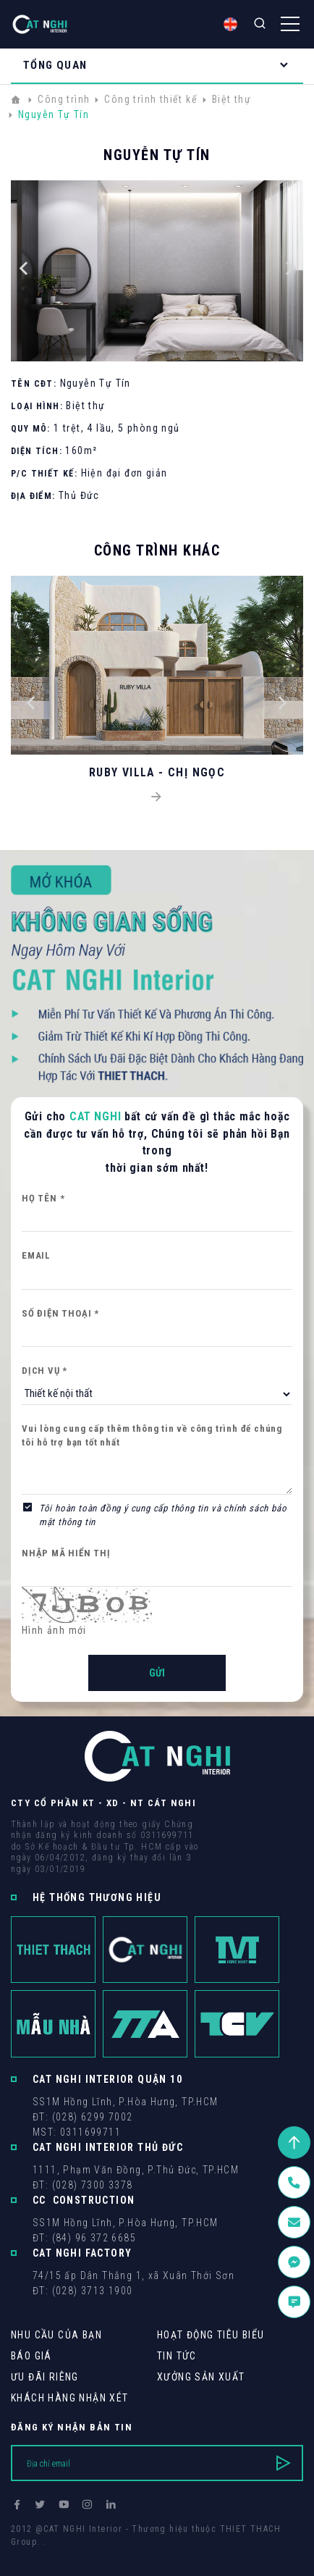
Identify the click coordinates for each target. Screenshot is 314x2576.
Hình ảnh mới (54, 1630)
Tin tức (177, 2356)
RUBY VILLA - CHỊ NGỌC (157, 772)
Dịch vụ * (44, 1370)
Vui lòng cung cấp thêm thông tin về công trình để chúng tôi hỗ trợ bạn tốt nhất (152, 1435)
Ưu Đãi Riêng (45, 2377)
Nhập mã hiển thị (66, 1553)
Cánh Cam (110, 2555)
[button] (24, 271)
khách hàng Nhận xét (70, 2398)
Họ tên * (43, 1198)
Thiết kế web (40, 2555)
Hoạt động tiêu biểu (211, 2335)
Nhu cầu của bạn (56, 2335)
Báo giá (31, 2356)
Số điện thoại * (60, 1313)
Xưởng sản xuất (201, 2377)
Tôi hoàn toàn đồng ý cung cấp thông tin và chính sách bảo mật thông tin (163, 1515)
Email (36, 1255)
